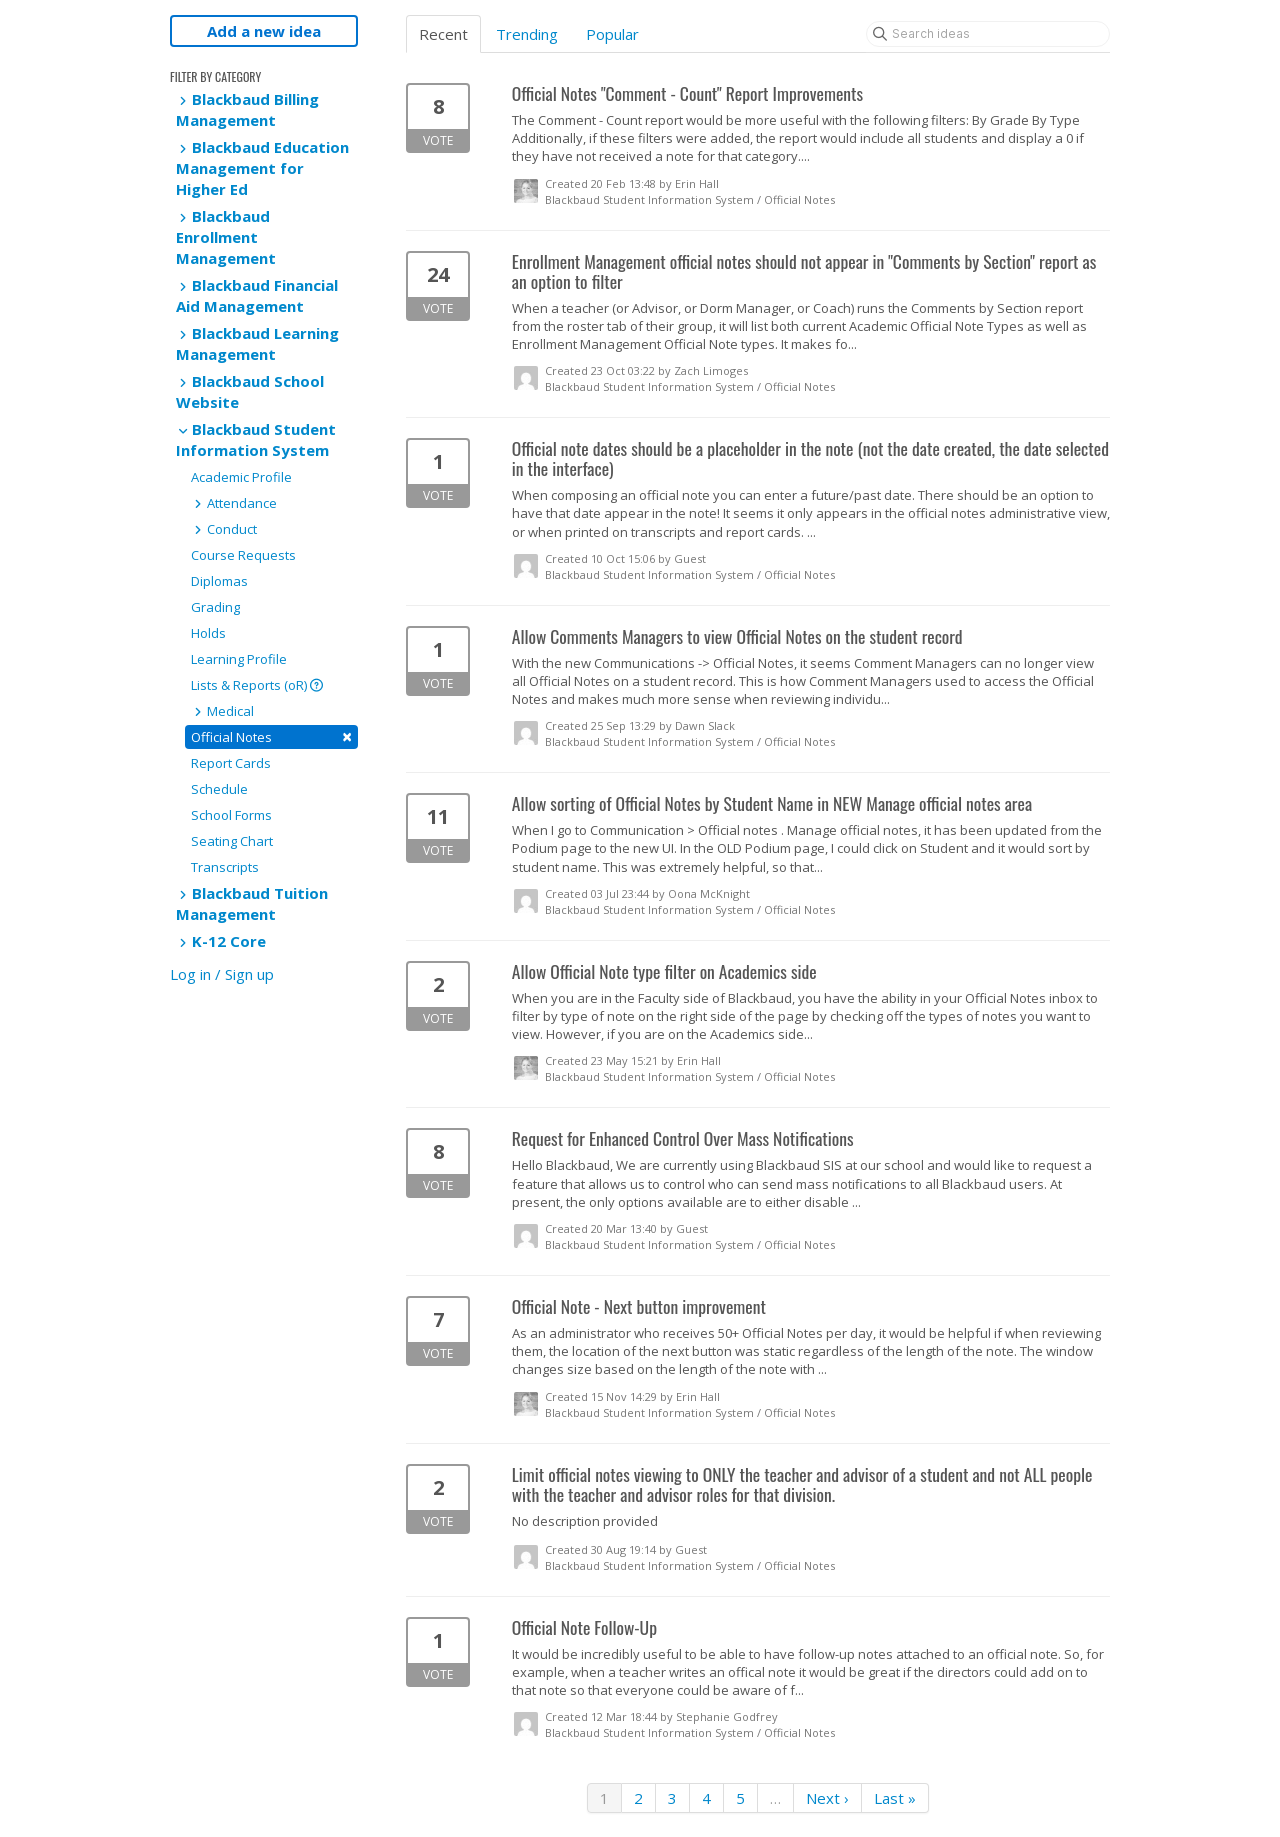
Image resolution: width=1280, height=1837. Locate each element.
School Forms (231, 815)
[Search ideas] (988, 34)
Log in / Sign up (222, 974)
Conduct (224, 529)
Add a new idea (264, 31)
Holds (208, 633)
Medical (222, 711)
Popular (612, 34)
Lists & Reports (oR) (257, 685)
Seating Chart (232, 841)
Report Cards (231, 763)
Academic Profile (241, 477)
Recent (443, 34)
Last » (895, 1798)
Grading (215, 607)
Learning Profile (239, 659)
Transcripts (225, 867)
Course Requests (243, 555)
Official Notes (271, 736)
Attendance (234, 503)
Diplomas (219, 581)
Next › (827, 1798)
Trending (527, 34)
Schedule (219, 789)
